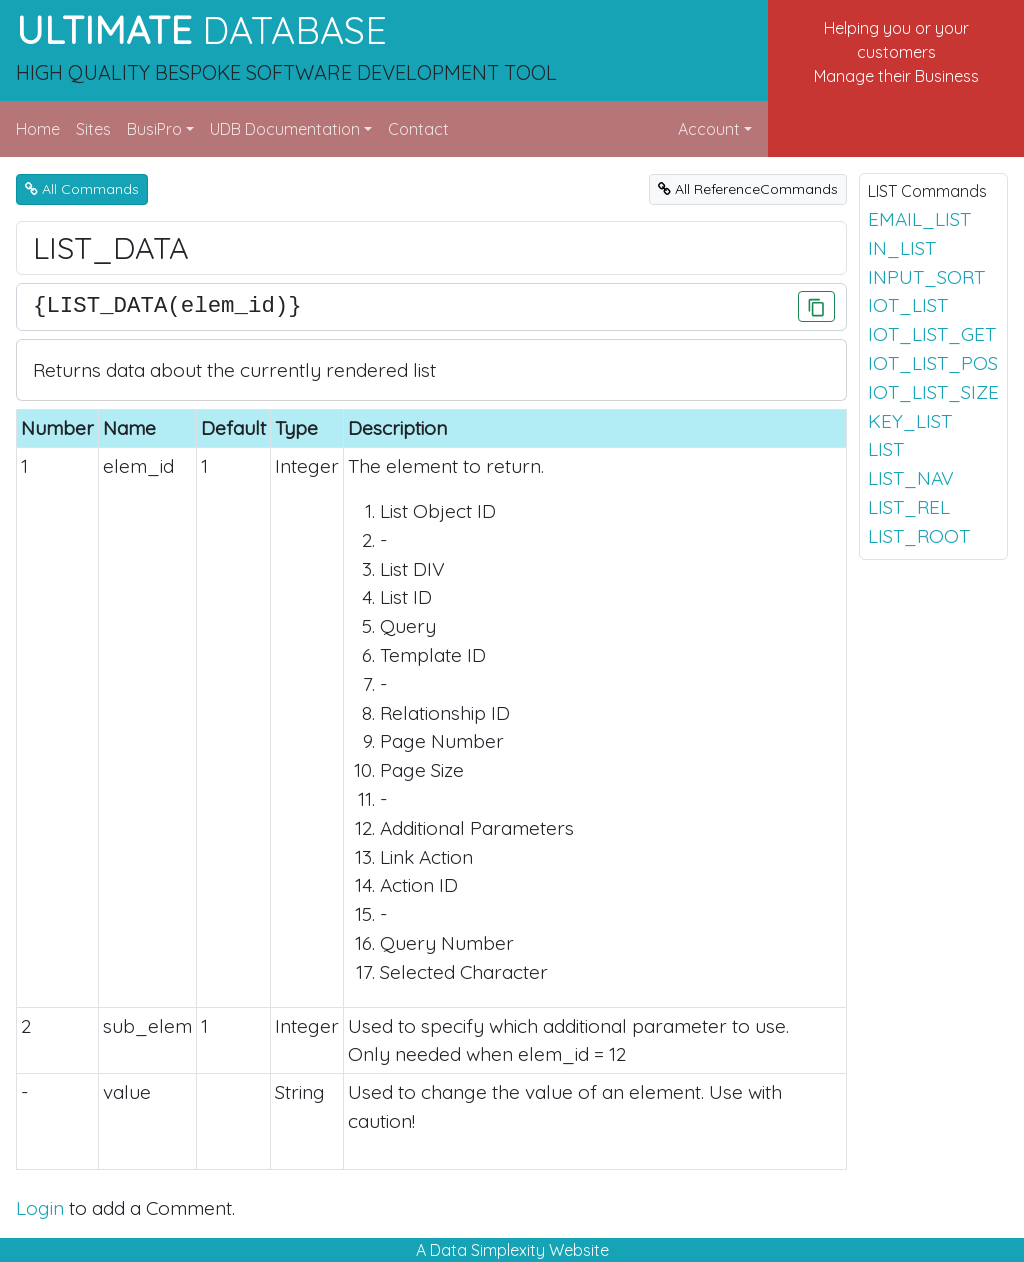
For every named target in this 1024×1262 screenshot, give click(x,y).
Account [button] (709, 129)
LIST (886, 449)
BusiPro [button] (154, 129)
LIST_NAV (911, 478)
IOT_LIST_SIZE (933, 392)
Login (40, 1208)
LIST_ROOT (919, 536)
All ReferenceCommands (748, 189)
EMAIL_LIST (919, 219)
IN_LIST (902, 248)
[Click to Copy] (816, 306)
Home (38, 129)
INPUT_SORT (926, 277)
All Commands (82, 189)
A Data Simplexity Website (512, 1250)
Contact (418, 129)
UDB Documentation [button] (285, 129)
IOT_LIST (908, 305)
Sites (93, 129)
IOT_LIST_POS (933, 363)
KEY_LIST (910, 421)
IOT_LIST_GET (932, 334)
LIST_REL (909, 507)
